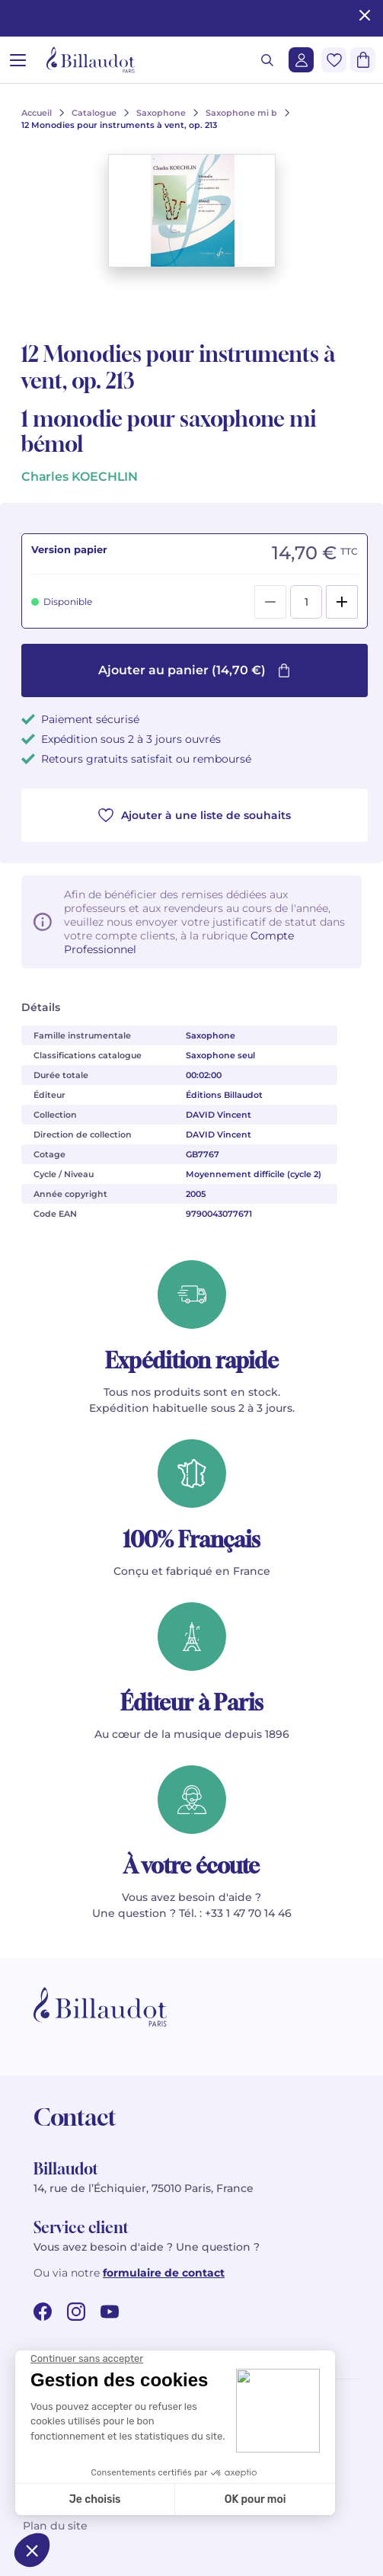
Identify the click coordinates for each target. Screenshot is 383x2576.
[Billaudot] (90, 60)
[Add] (342, 602)
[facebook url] (43, 2311)
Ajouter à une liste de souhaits (194, 815)
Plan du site (55, 2526)
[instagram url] (76, 2311)
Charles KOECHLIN (79, 476)
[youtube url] (110, 2311)
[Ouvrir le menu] (18, 60)
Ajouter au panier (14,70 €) (194, 670)
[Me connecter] (301, 59)
